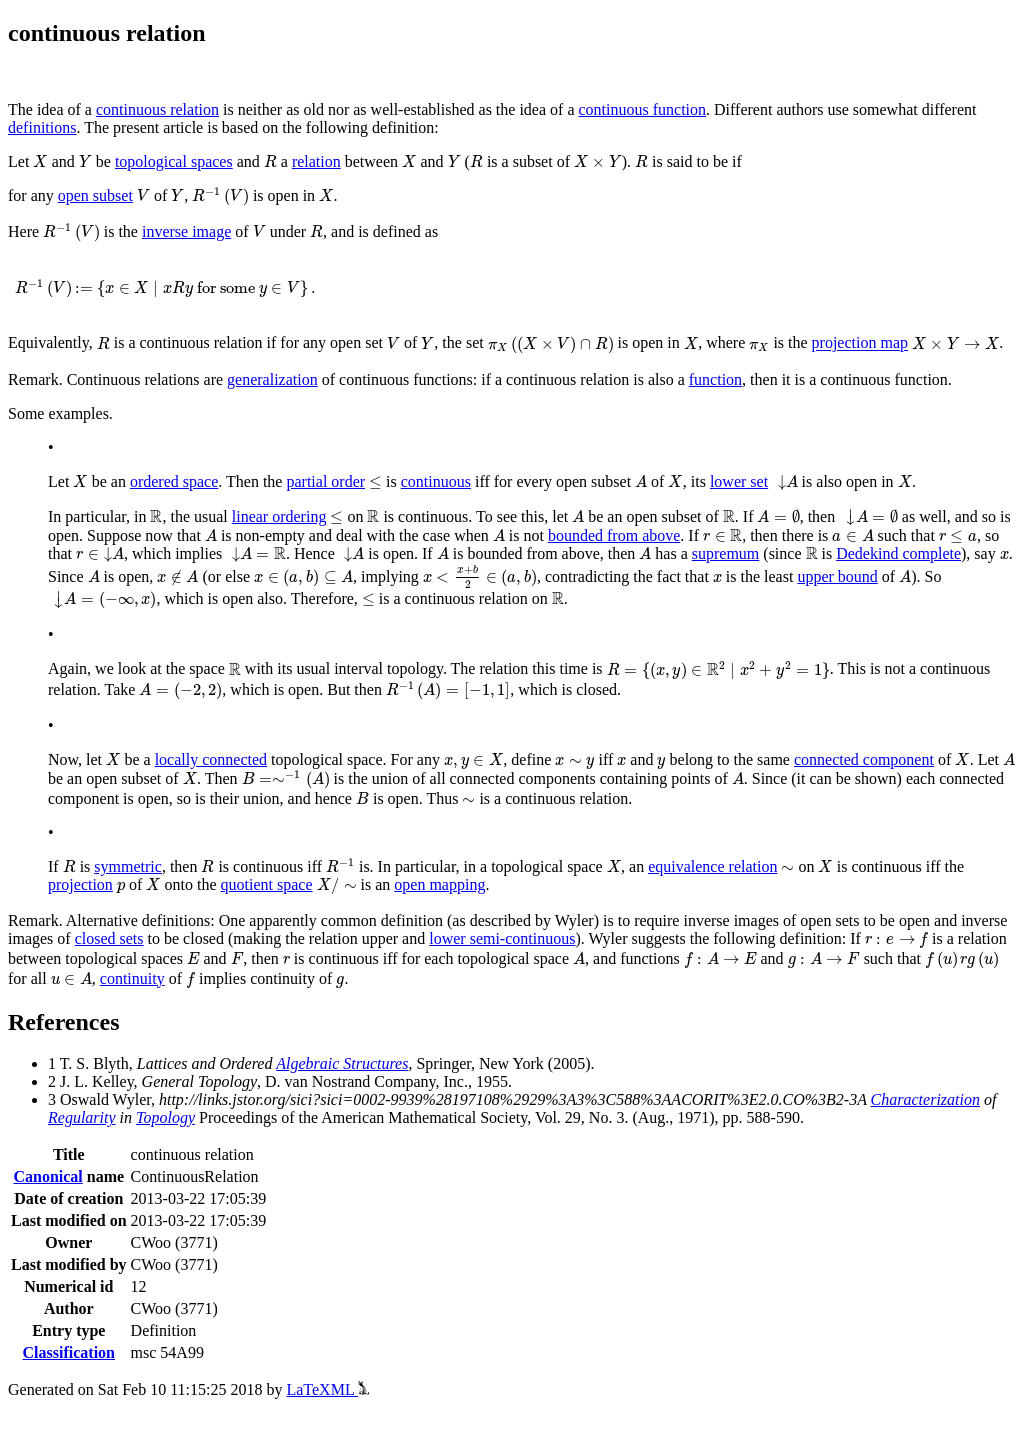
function (715, 379)
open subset (95, 195)
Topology (165, 1117)
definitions (42, 127)
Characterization (925, 1099)
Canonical (47, 1176)
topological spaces (174, 161)
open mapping (439, 884)
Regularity (82, 1117)
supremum (726, 553)
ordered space (174, 481)
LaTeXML (327, 1389)
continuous (436, 481)
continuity (132, 978)
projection (80, 884)
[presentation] (40, 161)
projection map (860, 343)
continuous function (643, 109)
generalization (272, 379)
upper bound (837, 576)
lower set (739, 481)
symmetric (128, 866)
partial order (325, 481)
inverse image (186, 231)
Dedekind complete (898, 553)
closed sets (109, 938)
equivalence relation (712, 866)
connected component (864, 759)
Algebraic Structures (342, 1063)
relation (316, 161)
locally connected (211, 759)
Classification (69, 1352)
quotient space (267, 884)
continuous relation (157, 109)
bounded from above (614, 535)
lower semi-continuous (502, 938)
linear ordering (279, 516)
